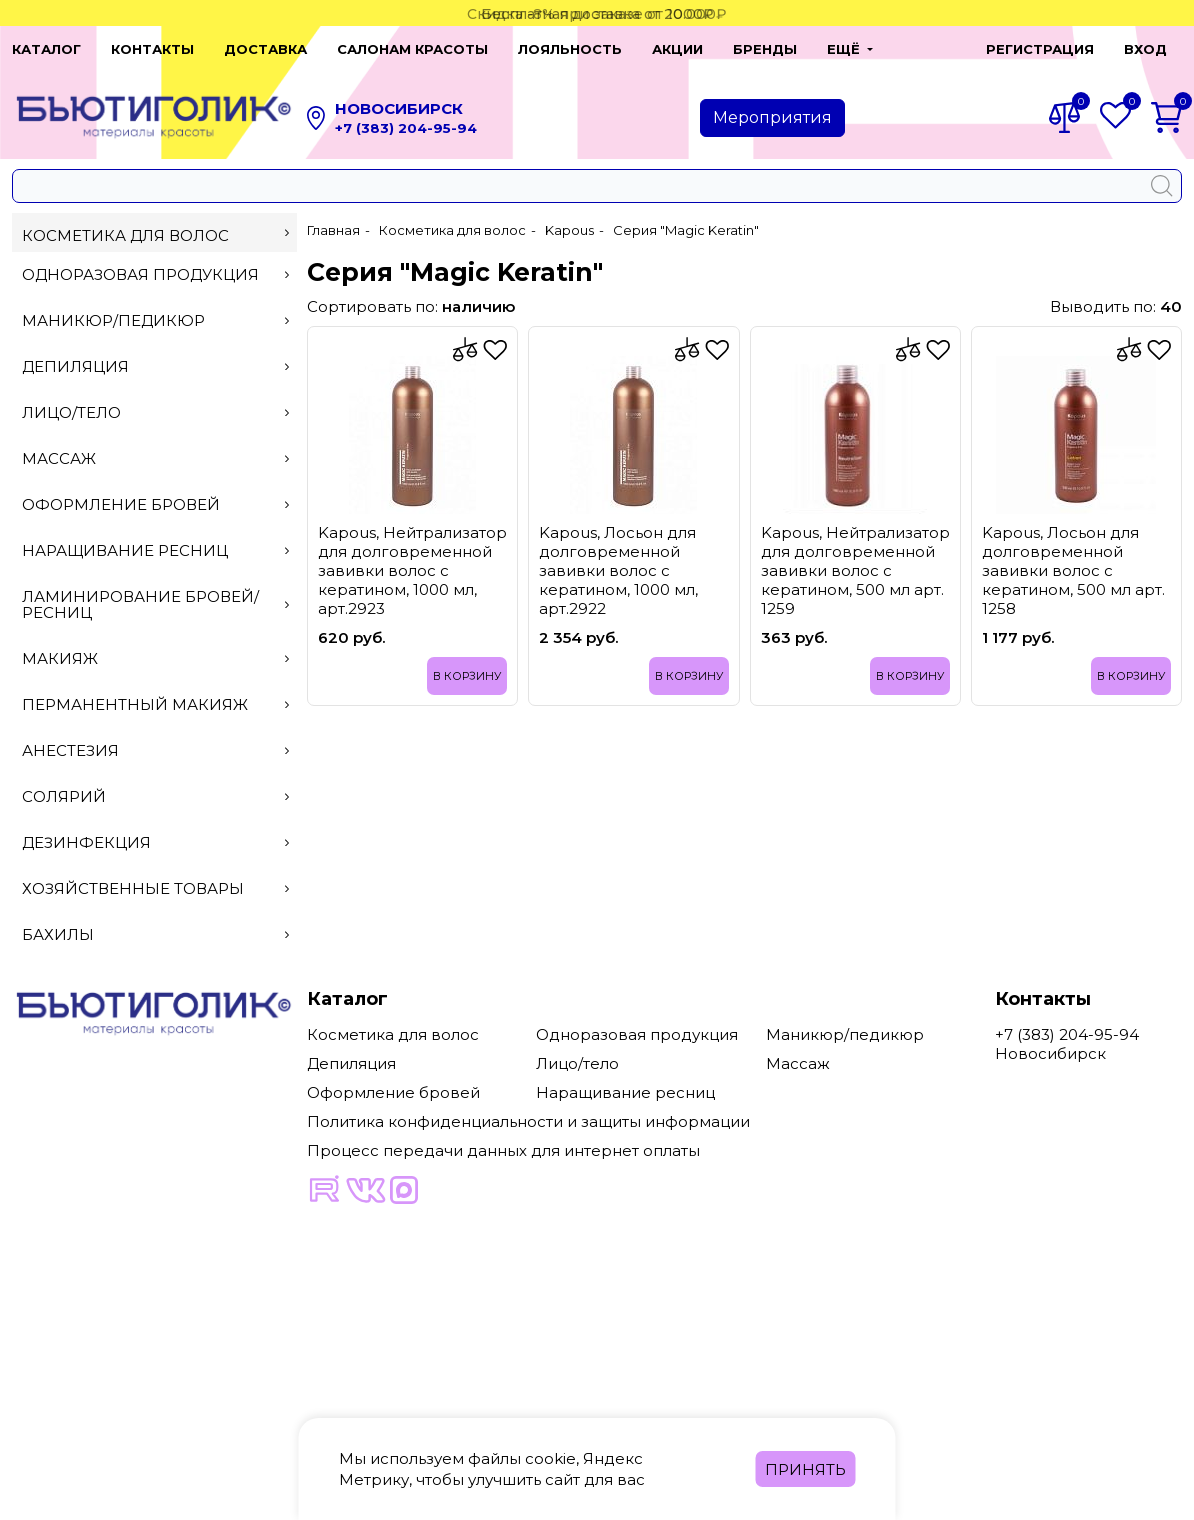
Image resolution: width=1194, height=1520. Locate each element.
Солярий (155, 796)
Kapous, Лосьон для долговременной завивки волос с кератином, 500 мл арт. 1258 (1073, 570)
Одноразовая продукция (155, 274)
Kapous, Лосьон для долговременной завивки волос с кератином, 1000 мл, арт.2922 (618, 570)
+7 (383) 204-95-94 (406, 128)
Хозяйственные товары (155, 888)
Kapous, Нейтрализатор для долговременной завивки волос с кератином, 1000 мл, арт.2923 (412, 570)
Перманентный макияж (155, 704)
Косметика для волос (155, 235)
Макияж (155, 658)
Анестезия (155, 750)
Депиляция (155, 366)
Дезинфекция (155, 842)
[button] (850, 49)
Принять (805, 1469)
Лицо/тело (155, 412)
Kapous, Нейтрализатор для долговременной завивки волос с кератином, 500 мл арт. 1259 (855, 570)
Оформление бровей (155, 504)
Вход (1145, 49)
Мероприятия (772, 117)
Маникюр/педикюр (155, 320)
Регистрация (1040, 49)
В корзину (467, 676)
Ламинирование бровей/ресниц (155, 604)
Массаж (155, 458)
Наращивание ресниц (155, 550)
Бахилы (155, 934)
